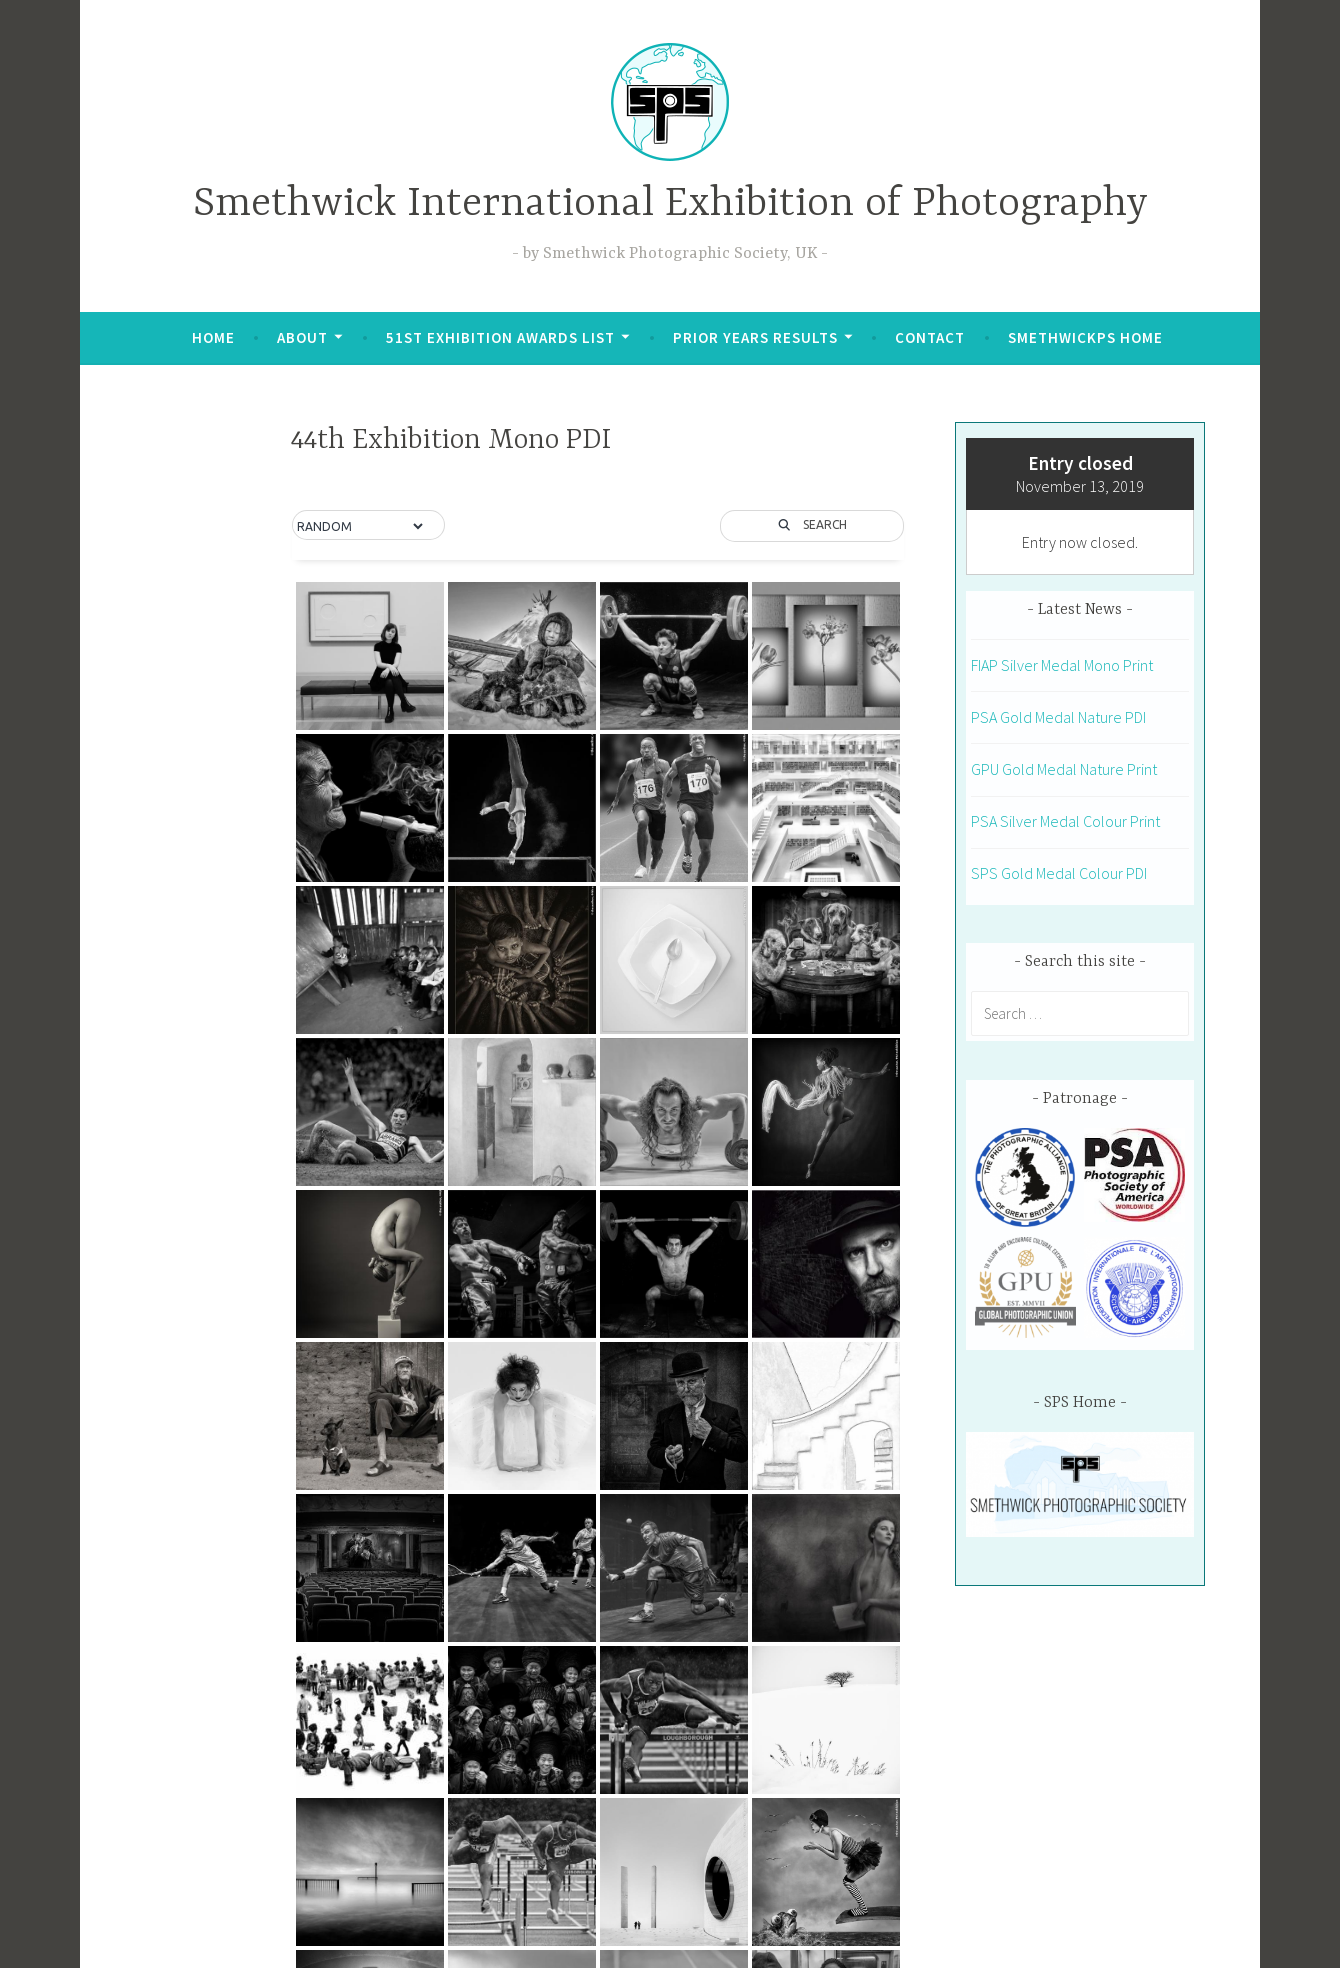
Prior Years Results (755, 337)
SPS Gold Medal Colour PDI (1059, 873)
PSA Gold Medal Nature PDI (1058, 717)
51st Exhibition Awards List (500, 337)
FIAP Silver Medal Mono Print (1062, 665)
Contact (930, 337)
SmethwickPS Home (1085, 337)
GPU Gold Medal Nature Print (1064, 769)
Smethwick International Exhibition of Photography (670, 204)
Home (213, 337)
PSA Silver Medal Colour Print (1065, 821)
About (302, 337)
